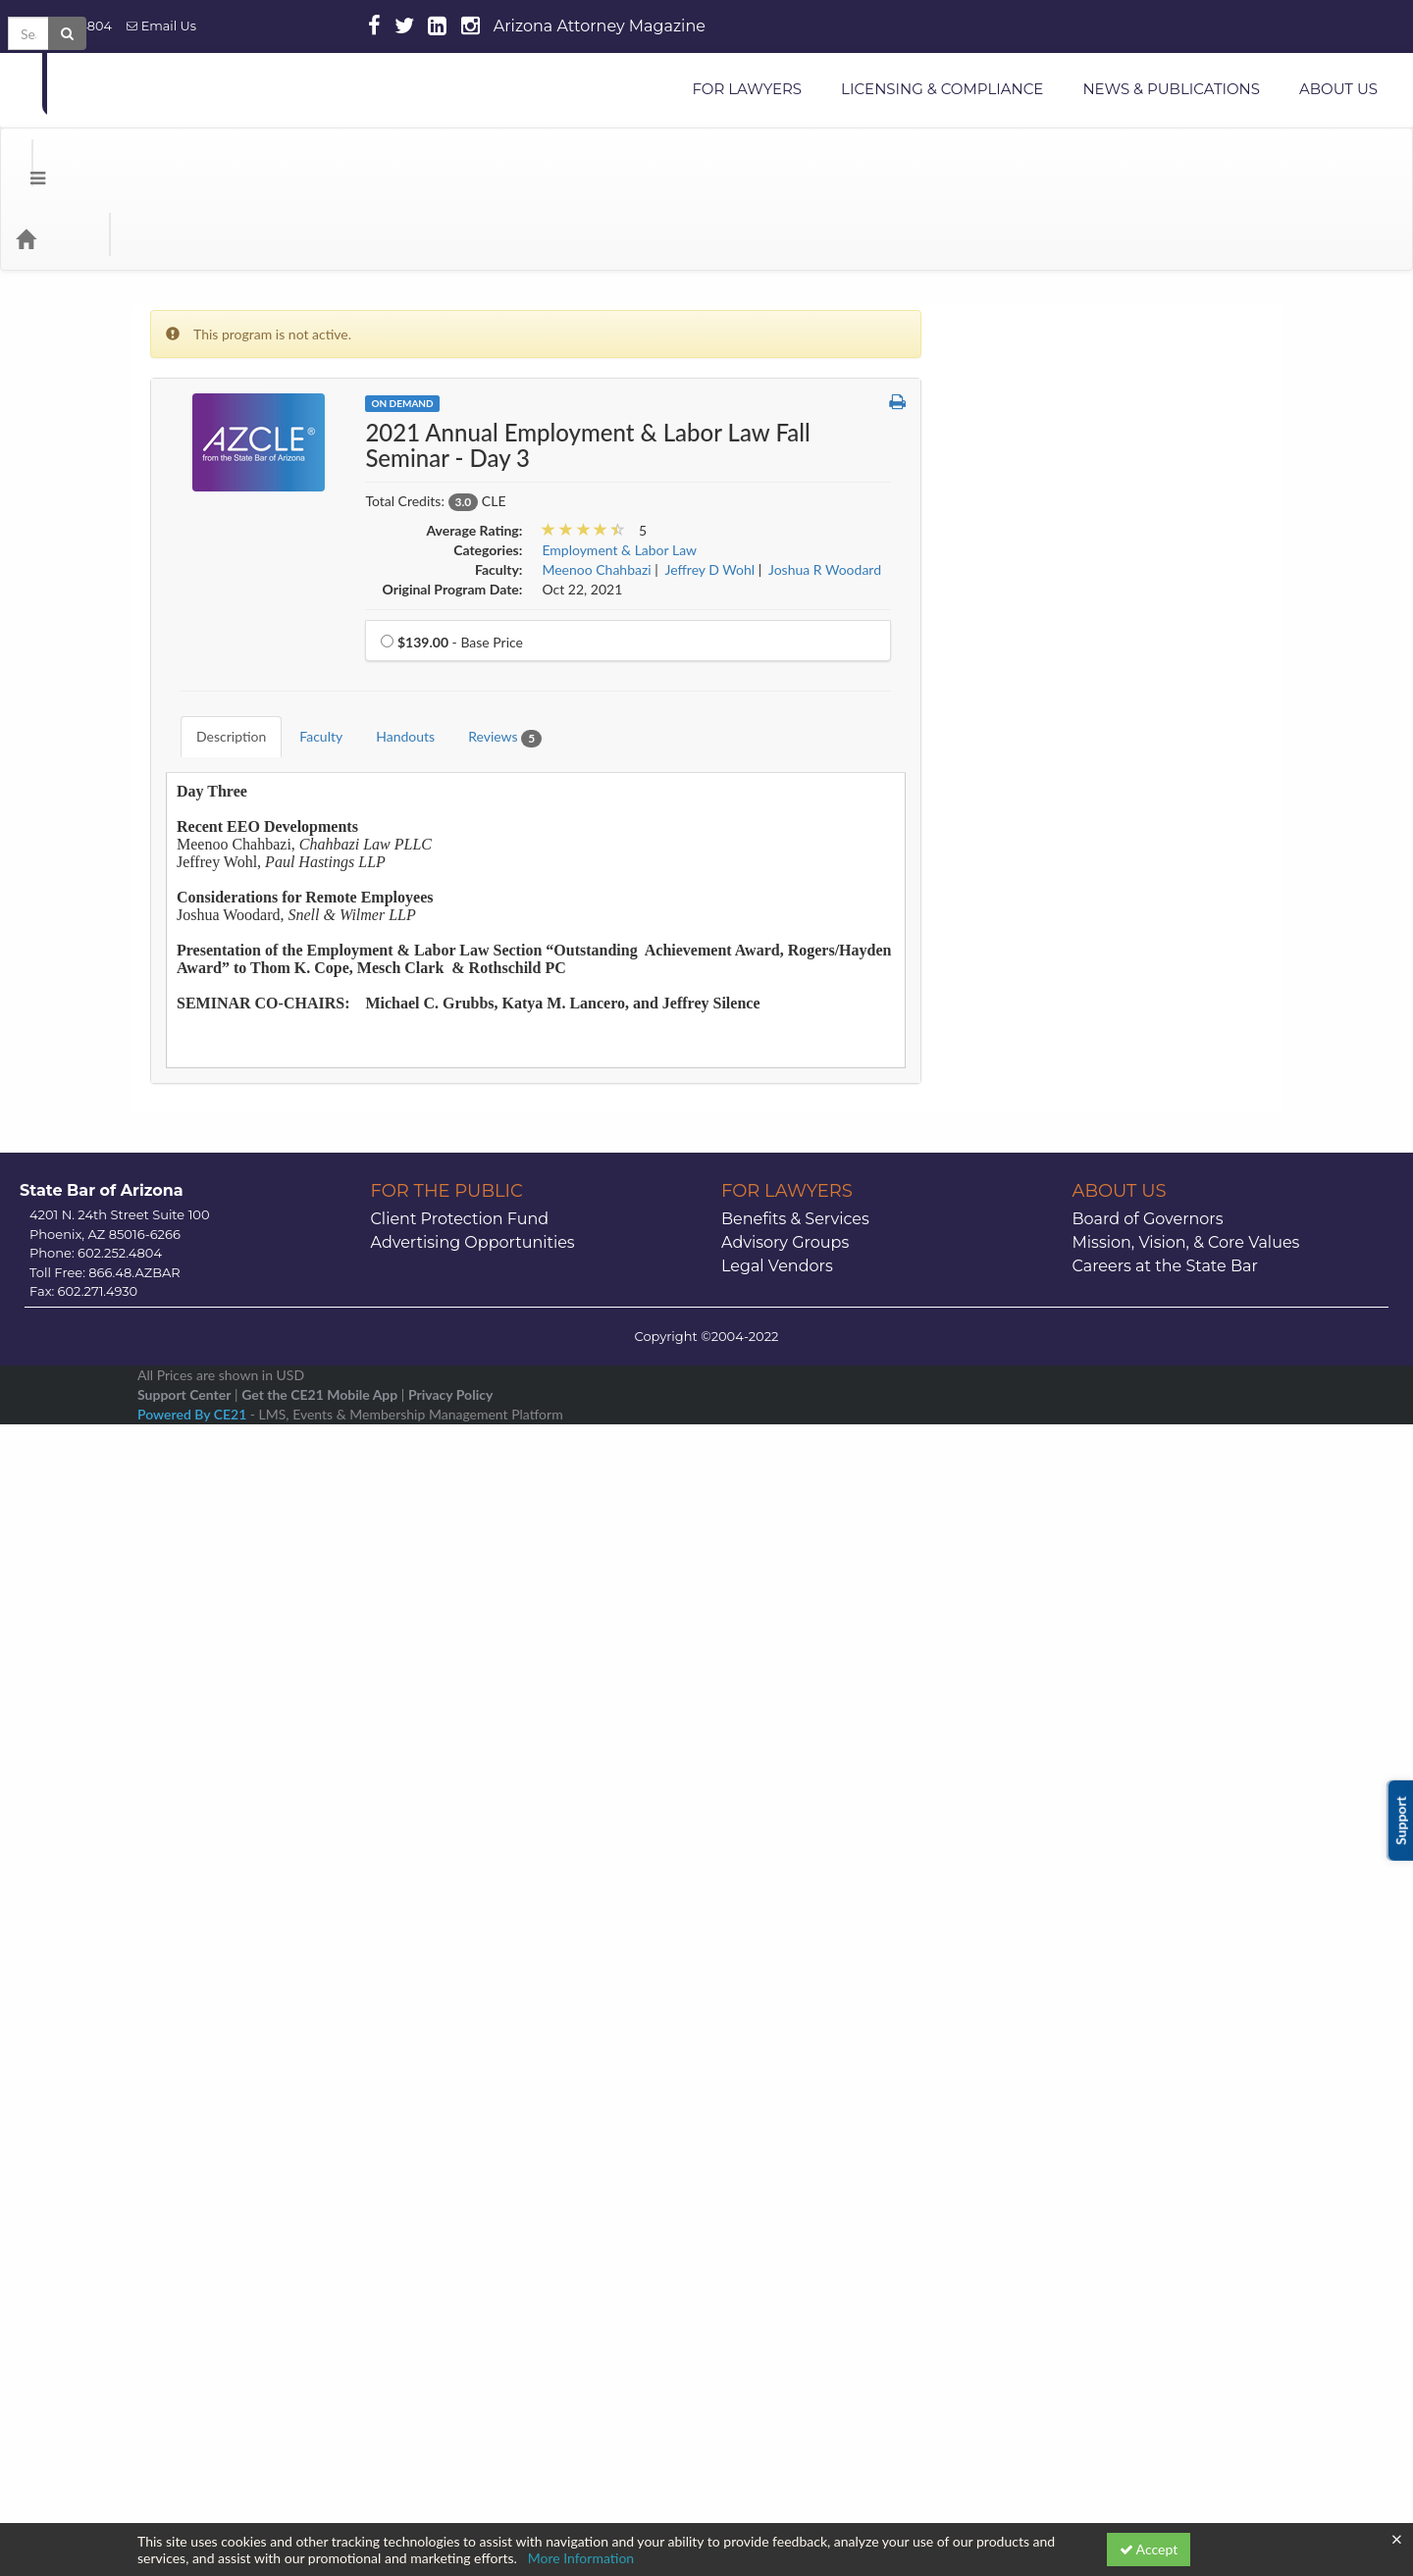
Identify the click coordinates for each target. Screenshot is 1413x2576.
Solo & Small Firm (1020, 1807)
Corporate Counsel (1023, 709)
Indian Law (999, 1119)
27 (1064, 2168)
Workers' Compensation (1039, 1956)
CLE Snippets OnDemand (1043, 598)
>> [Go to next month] (1218, 2009)
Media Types (240, 160)
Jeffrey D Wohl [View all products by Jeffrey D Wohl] (710, 491)
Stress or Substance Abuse (1046, 1844)
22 (1158, 2142)
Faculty (306, 643)
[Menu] (23, 159)
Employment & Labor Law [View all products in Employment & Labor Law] (619, 471)
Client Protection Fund (460, 2311)
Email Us (161, 26)
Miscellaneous (1009, 1455)
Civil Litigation (1010, 560)
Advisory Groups (785, 2335)
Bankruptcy (1001, 486)
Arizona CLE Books (1024, 448)
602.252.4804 (63, 26)
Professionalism (1013, 1621)
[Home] (54, 159)
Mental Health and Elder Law (1054, 1418)
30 (1204, 2168)
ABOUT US (1338, 88)
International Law (1019, 1231)
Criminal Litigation (1021, 784)
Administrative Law (1024, 299)
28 (1111, 2168)
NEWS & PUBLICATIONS (1171, 88)
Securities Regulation (1030, 1733)
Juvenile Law (1005, 1269)
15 (1158, 2115)
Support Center (184, 2487)
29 (1158, 2168)
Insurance (995, 1157)
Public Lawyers (1012, 1658)
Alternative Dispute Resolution (1059, 337)
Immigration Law (1017, 1082)
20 (1064, 2142)
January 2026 (1107, 2009)
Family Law (1000, 1008)
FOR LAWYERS (747, 88)
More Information (581, 2558)
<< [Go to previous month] (997, 2009)
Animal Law (1001, 374)
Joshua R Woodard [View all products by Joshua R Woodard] (824, 491)
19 (1016, 2142)
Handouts (390, 643)
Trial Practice (1005, 1919)
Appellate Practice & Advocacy (1059, 411)
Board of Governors (1148, 2311)
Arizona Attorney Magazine (600, 26)
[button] (897, 323)
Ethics (985, 970)
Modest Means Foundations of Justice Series (1081, 1501)
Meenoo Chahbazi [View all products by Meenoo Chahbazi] (596, 491)
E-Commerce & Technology (1048, 821)
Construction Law (1020, 672)
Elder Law (996, 858)
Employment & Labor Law (1044, 896)
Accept (1149, 2549)
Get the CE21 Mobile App (319, 2487)
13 (1064, 2115)
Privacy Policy (450, 2487)
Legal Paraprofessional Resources (1066, 1343)
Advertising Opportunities (473, 2335)
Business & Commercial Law (1051, 523)
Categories (137, 160)
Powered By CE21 (193, 2507)
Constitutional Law (1023, 635)
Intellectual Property (1028, 1194)
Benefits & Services (795, 2311)
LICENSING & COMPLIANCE (942, 88)
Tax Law (991, 1882)
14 (1111, 2115)
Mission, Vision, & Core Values (1186, 2335)
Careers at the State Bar (1165, 2358)
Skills (982, 1770)
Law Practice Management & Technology (1089, 1306)
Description (216, 643)
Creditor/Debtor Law (1030, 747)
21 (1111, 2142)
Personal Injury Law (1025, 1546)
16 (1204, 2115)
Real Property (1007, 1695)
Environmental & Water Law (1051, 933)
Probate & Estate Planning (1045, 1583)
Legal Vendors (777, 2358)
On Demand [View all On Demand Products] (402, 325)
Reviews (490, 644)
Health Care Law (1017, 1045)
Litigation (995, 1380)
